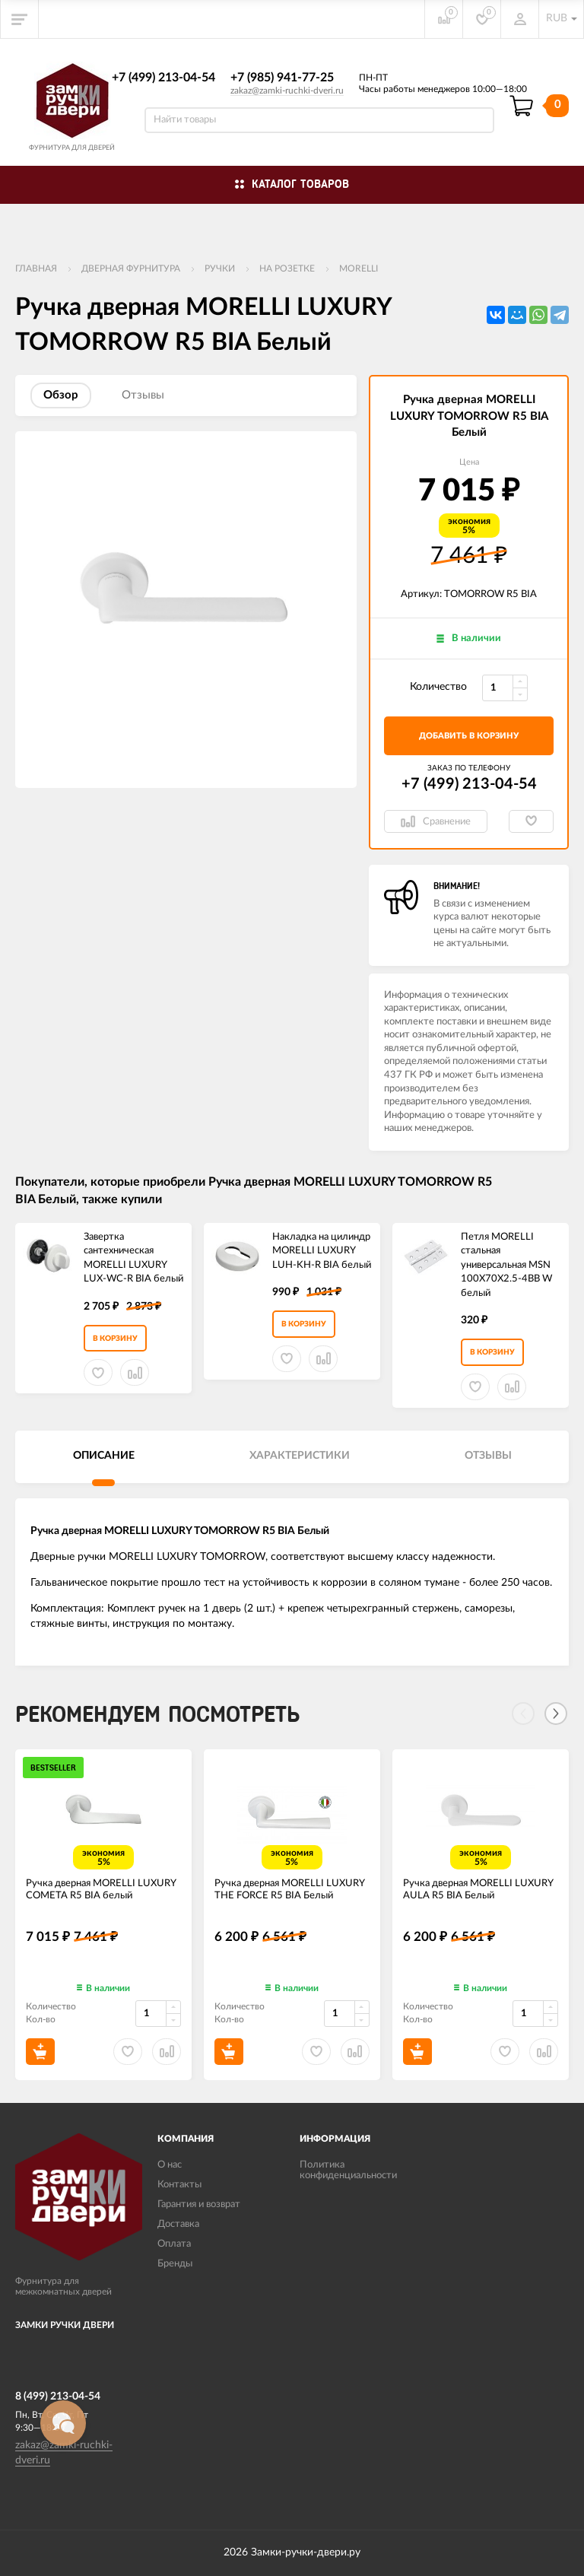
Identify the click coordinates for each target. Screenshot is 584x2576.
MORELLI (358, 268)
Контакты (179, 2185)
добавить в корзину (469, 736)
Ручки (220, 268)
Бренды (174, 2264)
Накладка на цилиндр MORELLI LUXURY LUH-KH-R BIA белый (321, 1251)
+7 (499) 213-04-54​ (163, 77)
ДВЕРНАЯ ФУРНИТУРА (130, 268)
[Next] (555, 1713)
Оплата (174, 2244)
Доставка (178, 2224)
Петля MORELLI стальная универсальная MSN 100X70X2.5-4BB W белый (506, 1265)
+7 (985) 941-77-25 (282, 77)
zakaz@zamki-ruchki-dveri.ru (287, 90)
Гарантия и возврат (198, 2204)
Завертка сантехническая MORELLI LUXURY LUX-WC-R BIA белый (133, 1258)
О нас (169, 2165)
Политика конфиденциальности (348, 2170)
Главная (36, 268)
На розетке (287, 268)
